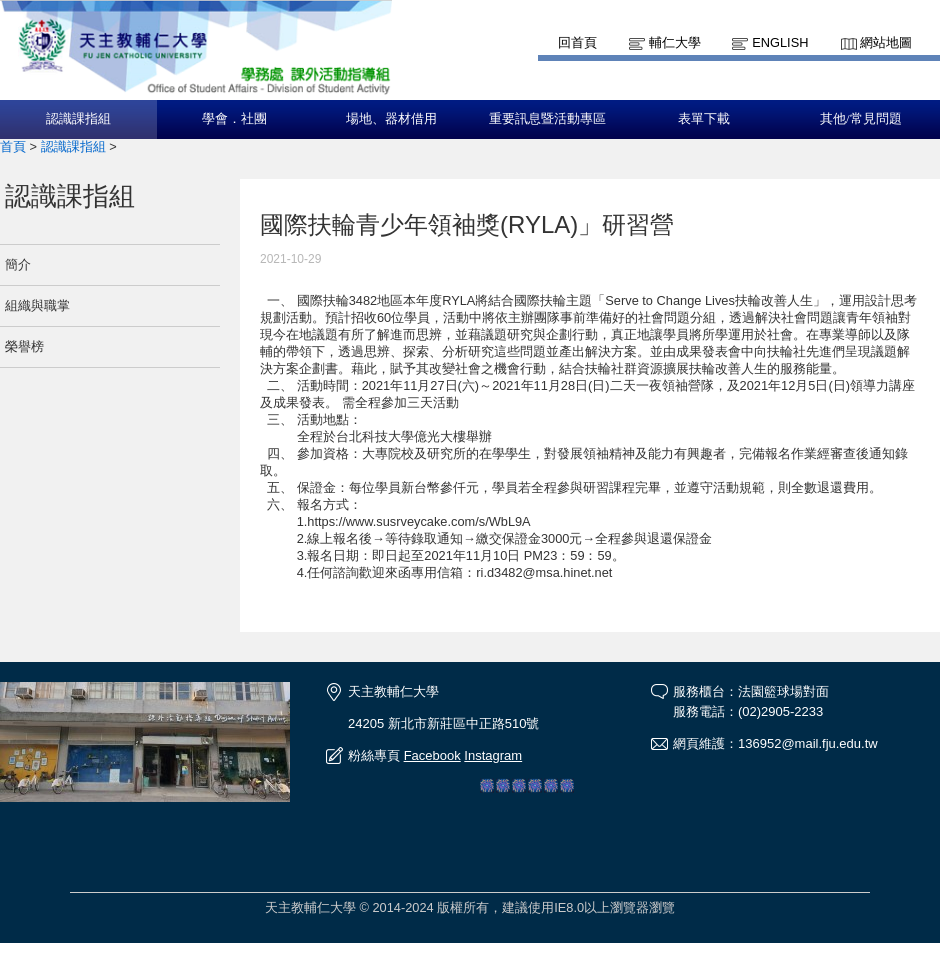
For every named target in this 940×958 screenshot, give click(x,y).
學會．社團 (234, 119)
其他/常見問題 (861, 119)
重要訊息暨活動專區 (547, 119)
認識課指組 (78, 119)
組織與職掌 (37, 305)
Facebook (432, 755)
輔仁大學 (675, 42)
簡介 (18, 264)
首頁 (13, 146)
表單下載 (704, 119)
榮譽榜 (24, 346)
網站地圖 (886, 42)
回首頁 (577, 42)
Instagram (493, 755)
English (780, 42)
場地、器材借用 (391, 119)
